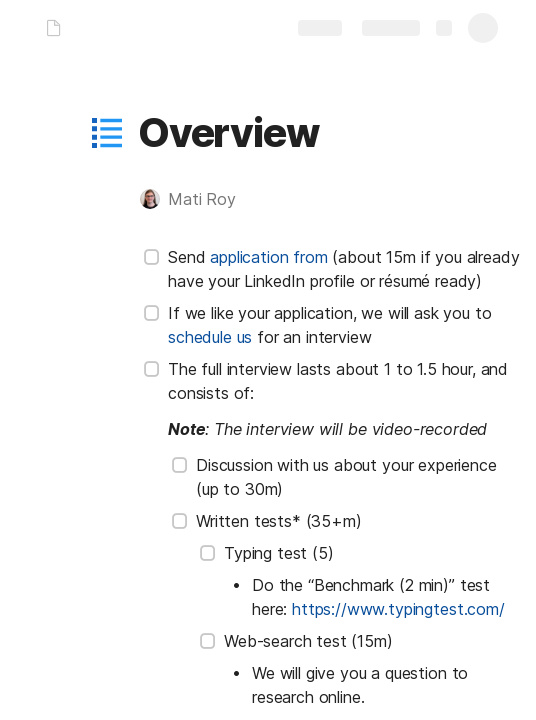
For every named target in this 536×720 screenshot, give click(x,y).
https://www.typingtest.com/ (398, 609)
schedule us (210, 337)
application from (268, 257)
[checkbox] (152, 257)
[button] (107, 133)
